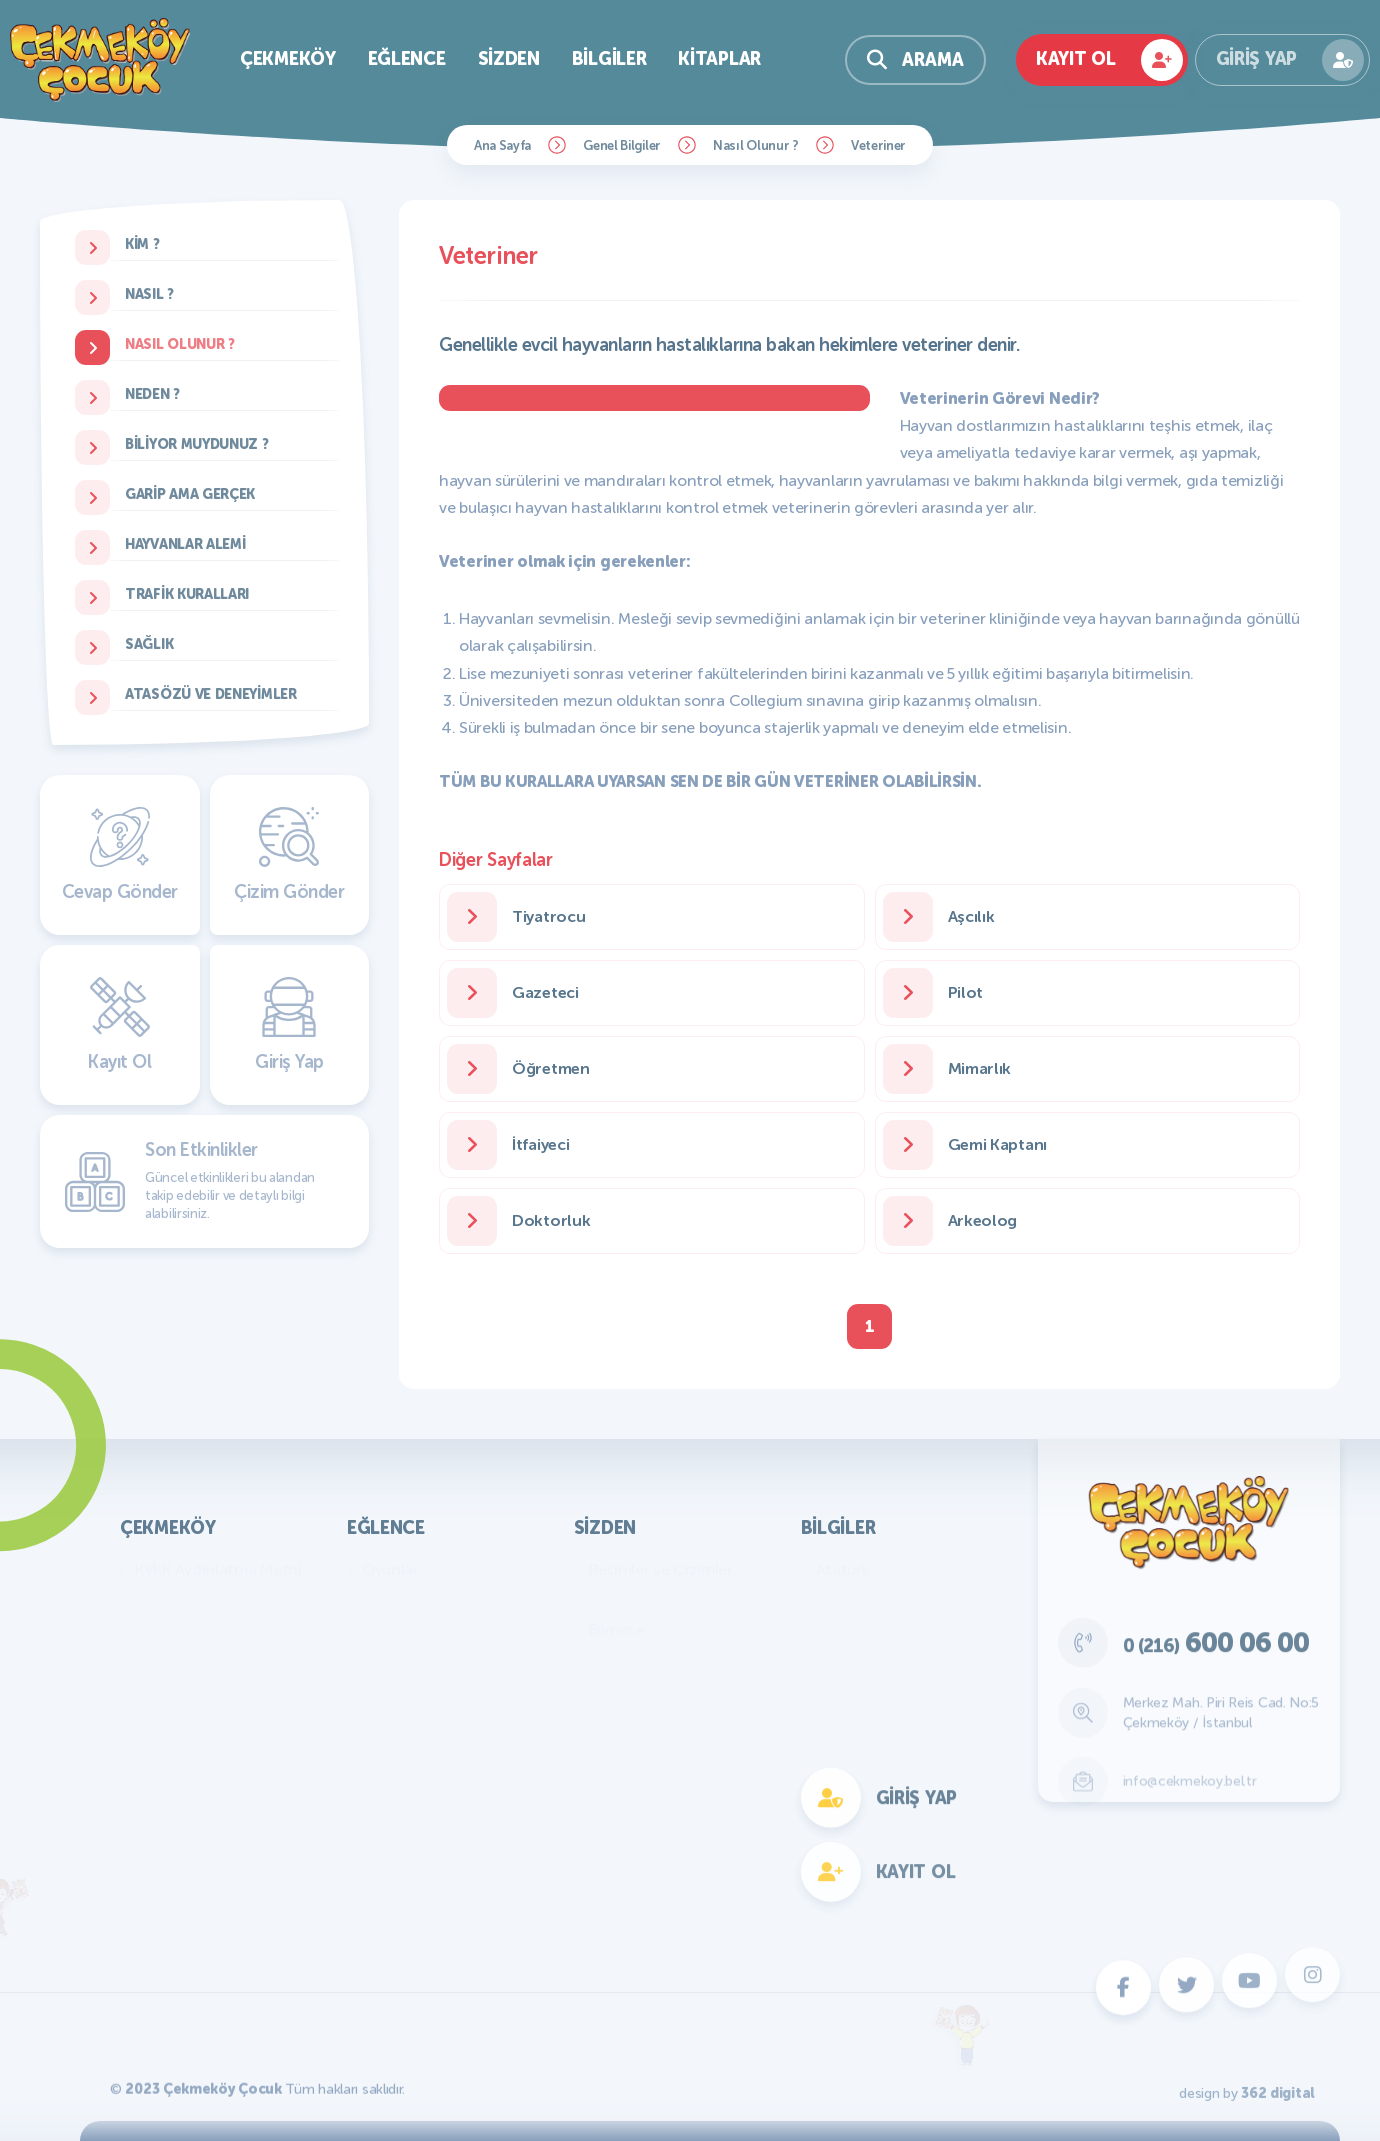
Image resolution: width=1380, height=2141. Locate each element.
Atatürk (843, 1569)
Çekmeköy (288, 59)
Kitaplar (719, 59)
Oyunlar (390, 1569)
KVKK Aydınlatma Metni (218, 1569)
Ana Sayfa (502, 145)
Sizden (509, 59)
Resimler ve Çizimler (661, 1569)
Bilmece (617, 1629)
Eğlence (407, 59)
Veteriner (878, 145)
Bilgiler (609, 59)
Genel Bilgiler (622, 145)
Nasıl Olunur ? (756, 145)
